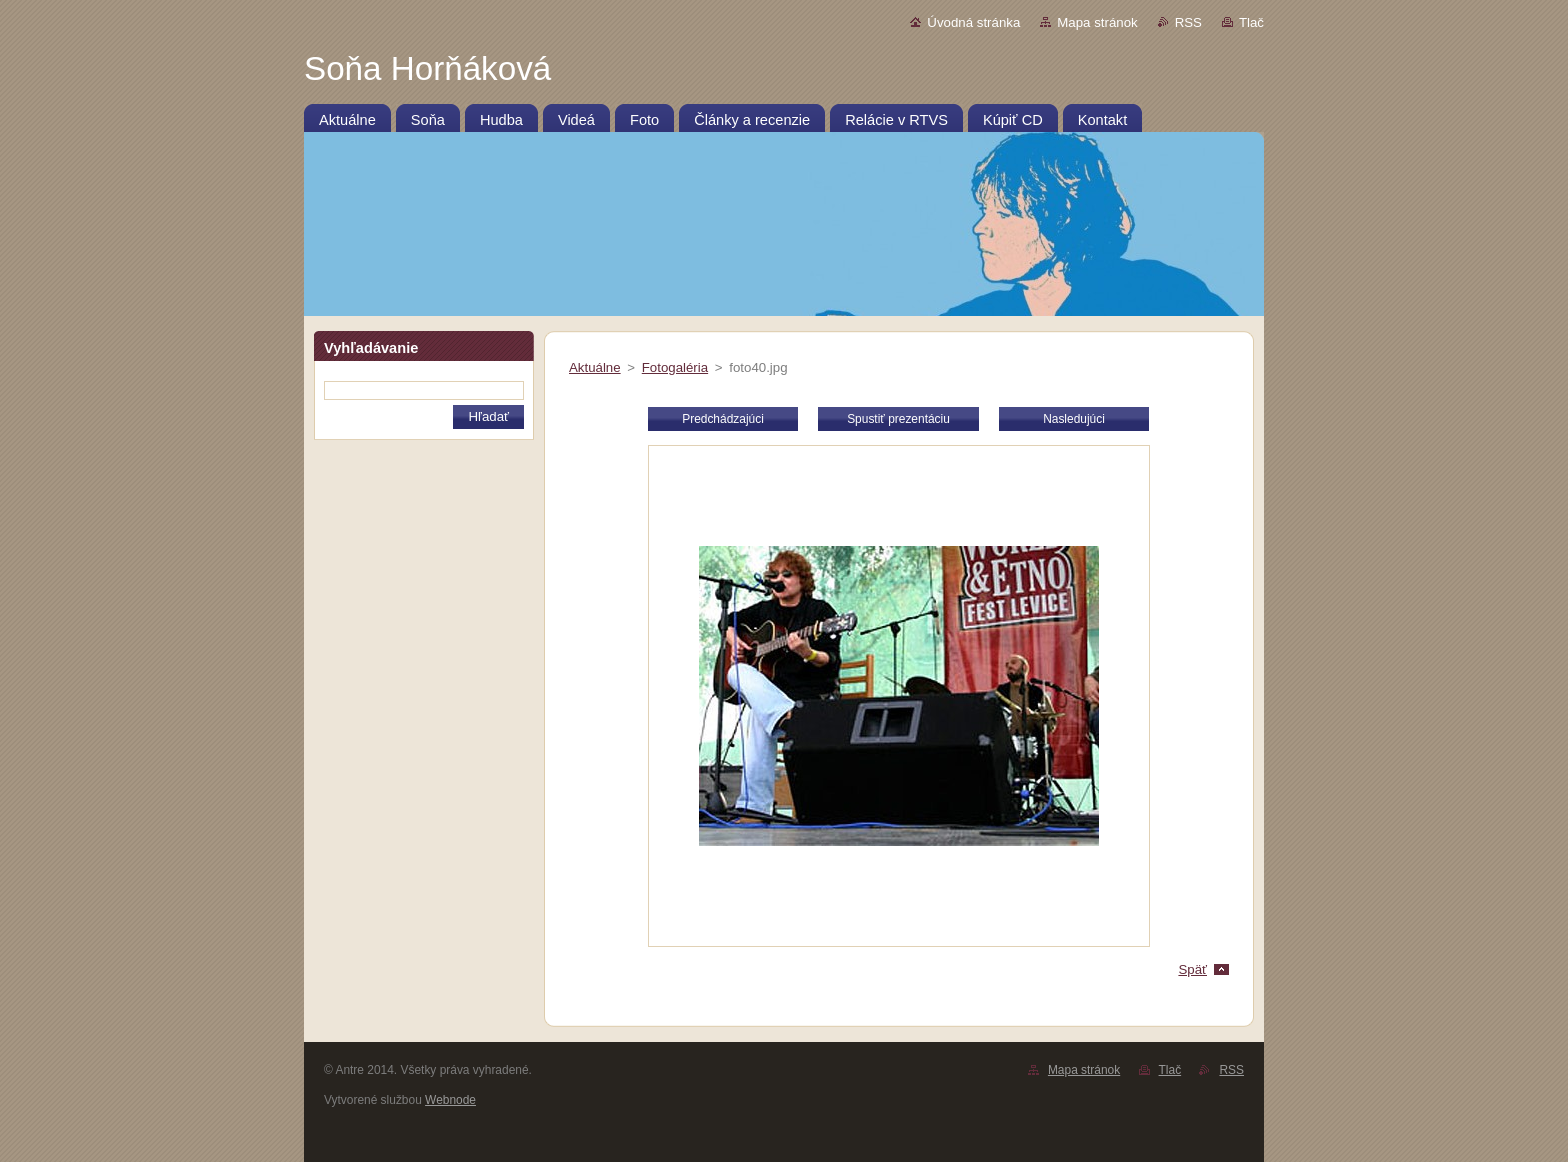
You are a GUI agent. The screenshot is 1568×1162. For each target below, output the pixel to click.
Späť (1192, 969)
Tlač (1251, 22)
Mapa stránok (1097, 22)
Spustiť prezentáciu (898, 419)
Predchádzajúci (723, 419)
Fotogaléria (675, 367)
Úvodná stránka (973, 22)
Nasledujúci (1074, 419)
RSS (1188, 22)
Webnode (450, 1100)
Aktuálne (595, 367)
